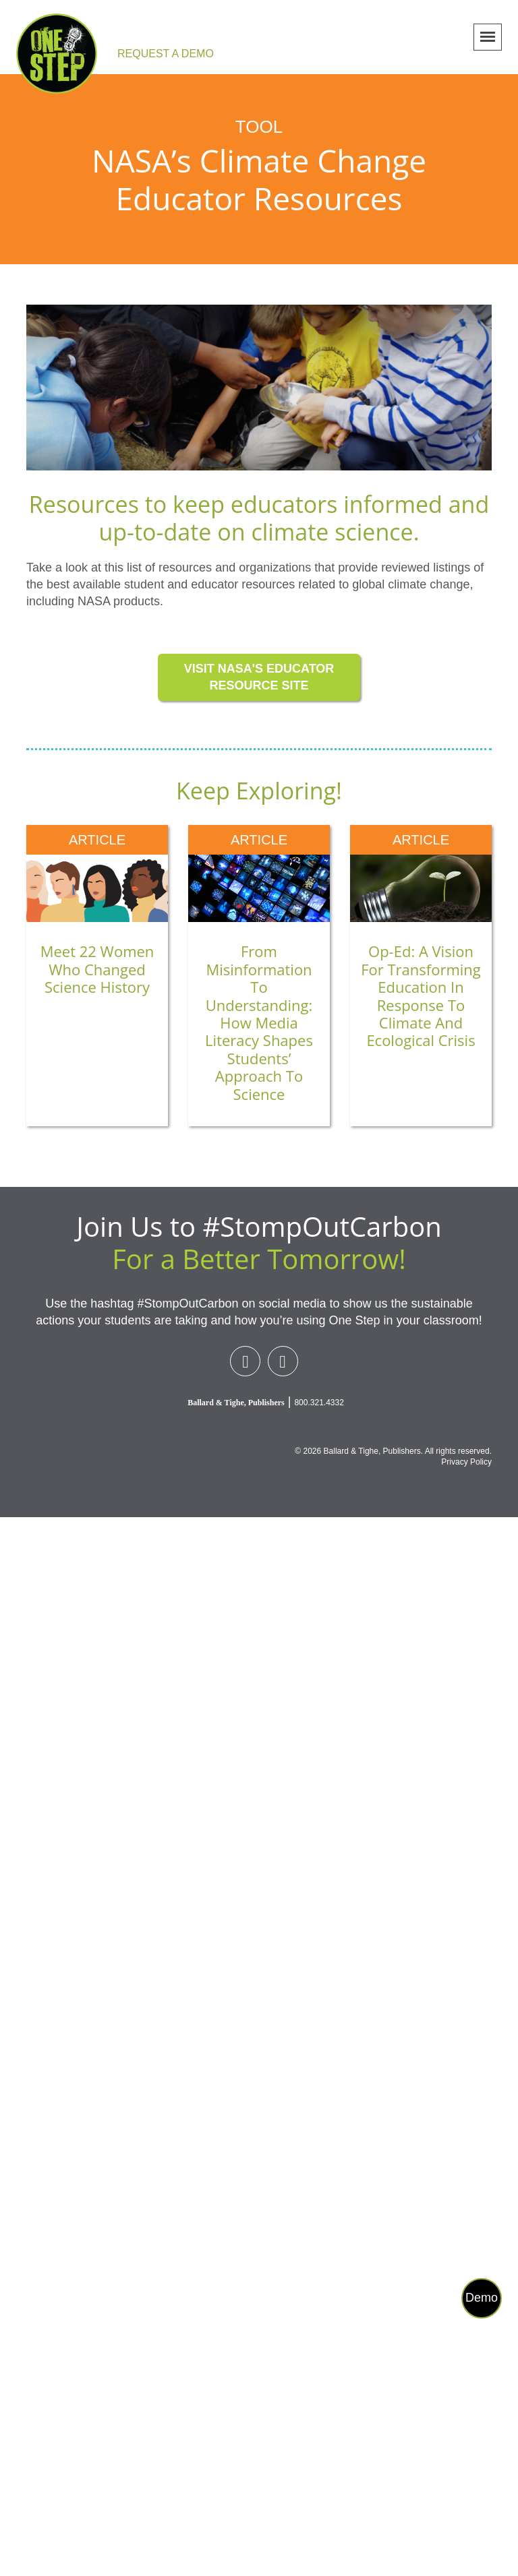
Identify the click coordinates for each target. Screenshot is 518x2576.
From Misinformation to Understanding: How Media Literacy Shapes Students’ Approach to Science (259, 1022)
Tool (259, 127)
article (97, 839)
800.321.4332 (318, 1402)
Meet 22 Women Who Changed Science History (97, 969)
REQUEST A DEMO (165, 53)
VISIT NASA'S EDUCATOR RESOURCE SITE (259, 677)
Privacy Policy (466, 1462)
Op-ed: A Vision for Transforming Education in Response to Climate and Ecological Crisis (421, 995)
